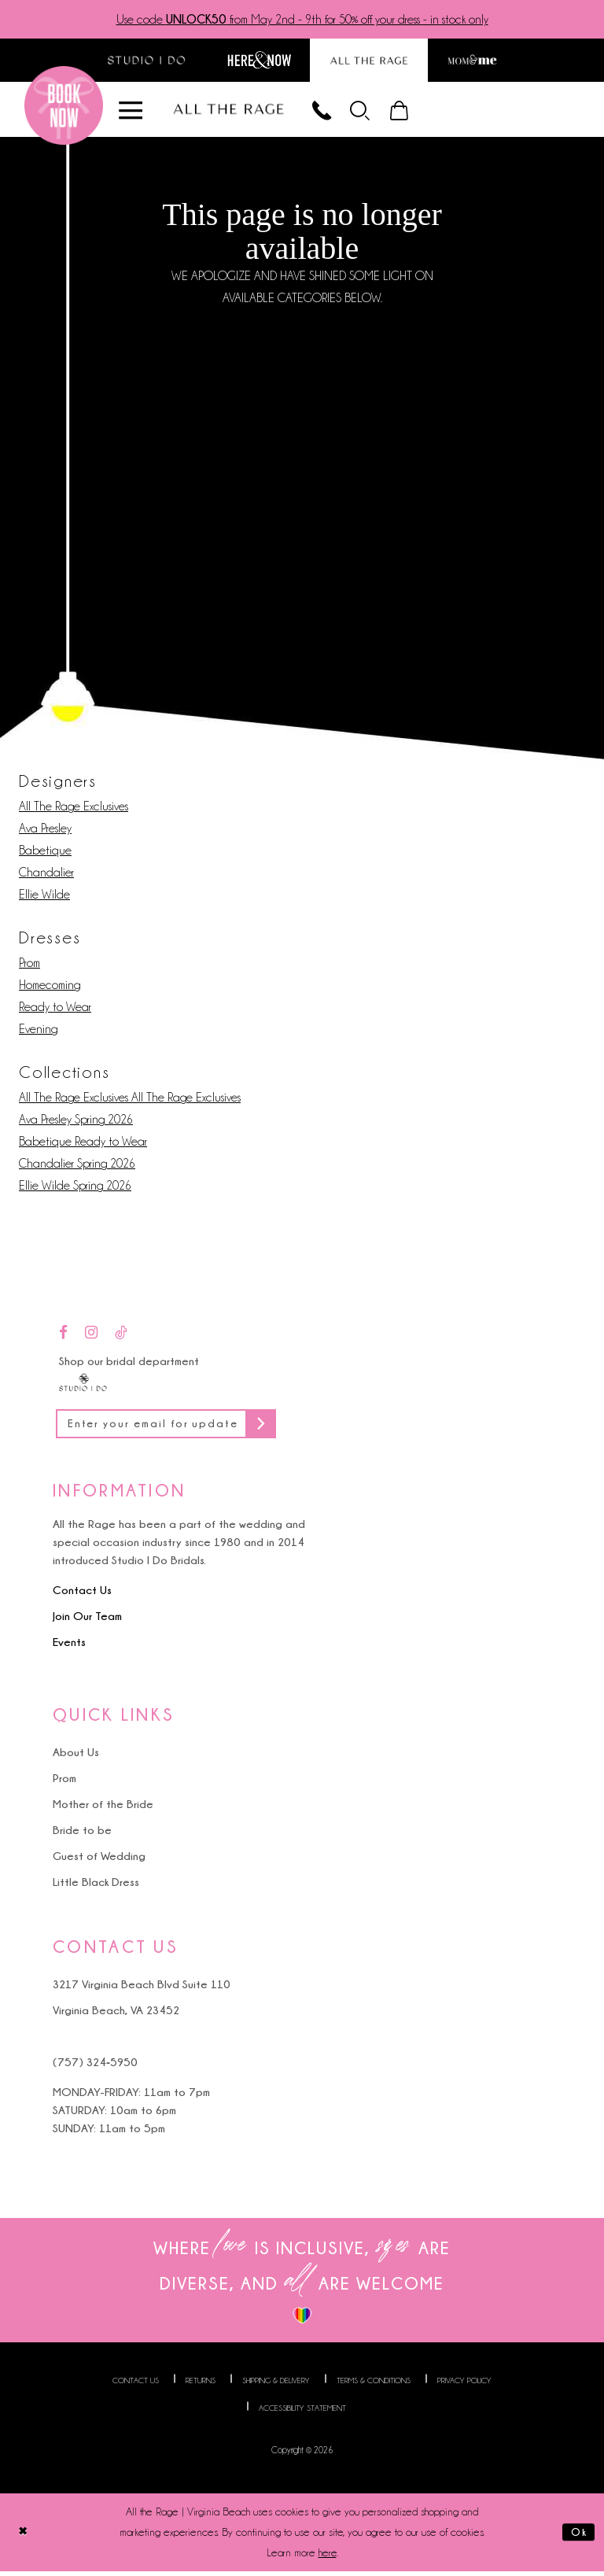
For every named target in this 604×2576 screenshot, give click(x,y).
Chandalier (46, 875)
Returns (200, 2385)
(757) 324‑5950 (95, 2067)
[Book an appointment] (63, 107)
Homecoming (49, 987)
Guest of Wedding (99, 1861)
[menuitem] (372, 111)
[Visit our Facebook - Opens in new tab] (63, 1335)
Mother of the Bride (103, 1809)
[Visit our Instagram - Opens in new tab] (91, 1335)
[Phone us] (329, 111)
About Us (76, 1757)
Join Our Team (87, 1621)
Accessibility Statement (302, 2412)
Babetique (45, 853)
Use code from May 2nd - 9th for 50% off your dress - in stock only (302, 19)
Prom (29, 965)
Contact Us (82, 1595)
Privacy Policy (464, 2385)
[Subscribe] (282, 1428)
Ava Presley (45, 831)
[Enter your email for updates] (177, 1428)
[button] (372, 111)
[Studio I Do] (83, 1383)
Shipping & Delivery (276, 2385)
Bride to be (82, 1835)
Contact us (135, 2385)
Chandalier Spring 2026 (77, 1166)
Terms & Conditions (374, 2385)
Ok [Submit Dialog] (578, 2537)
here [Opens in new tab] (328, 2557)
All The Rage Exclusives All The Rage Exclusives (130, 1100)
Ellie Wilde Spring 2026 (75, 1188)
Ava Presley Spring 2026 (76, 1122)
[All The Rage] (234, 111)
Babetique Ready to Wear (83, 1144)
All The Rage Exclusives (73, 809)
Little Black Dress (96, 1887)
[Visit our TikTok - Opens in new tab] (121, 1335)
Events (69, 1647)
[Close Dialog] (24, 2537)
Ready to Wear (55, 1009)
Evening (38, 1031)
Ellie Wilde (44, 897)
